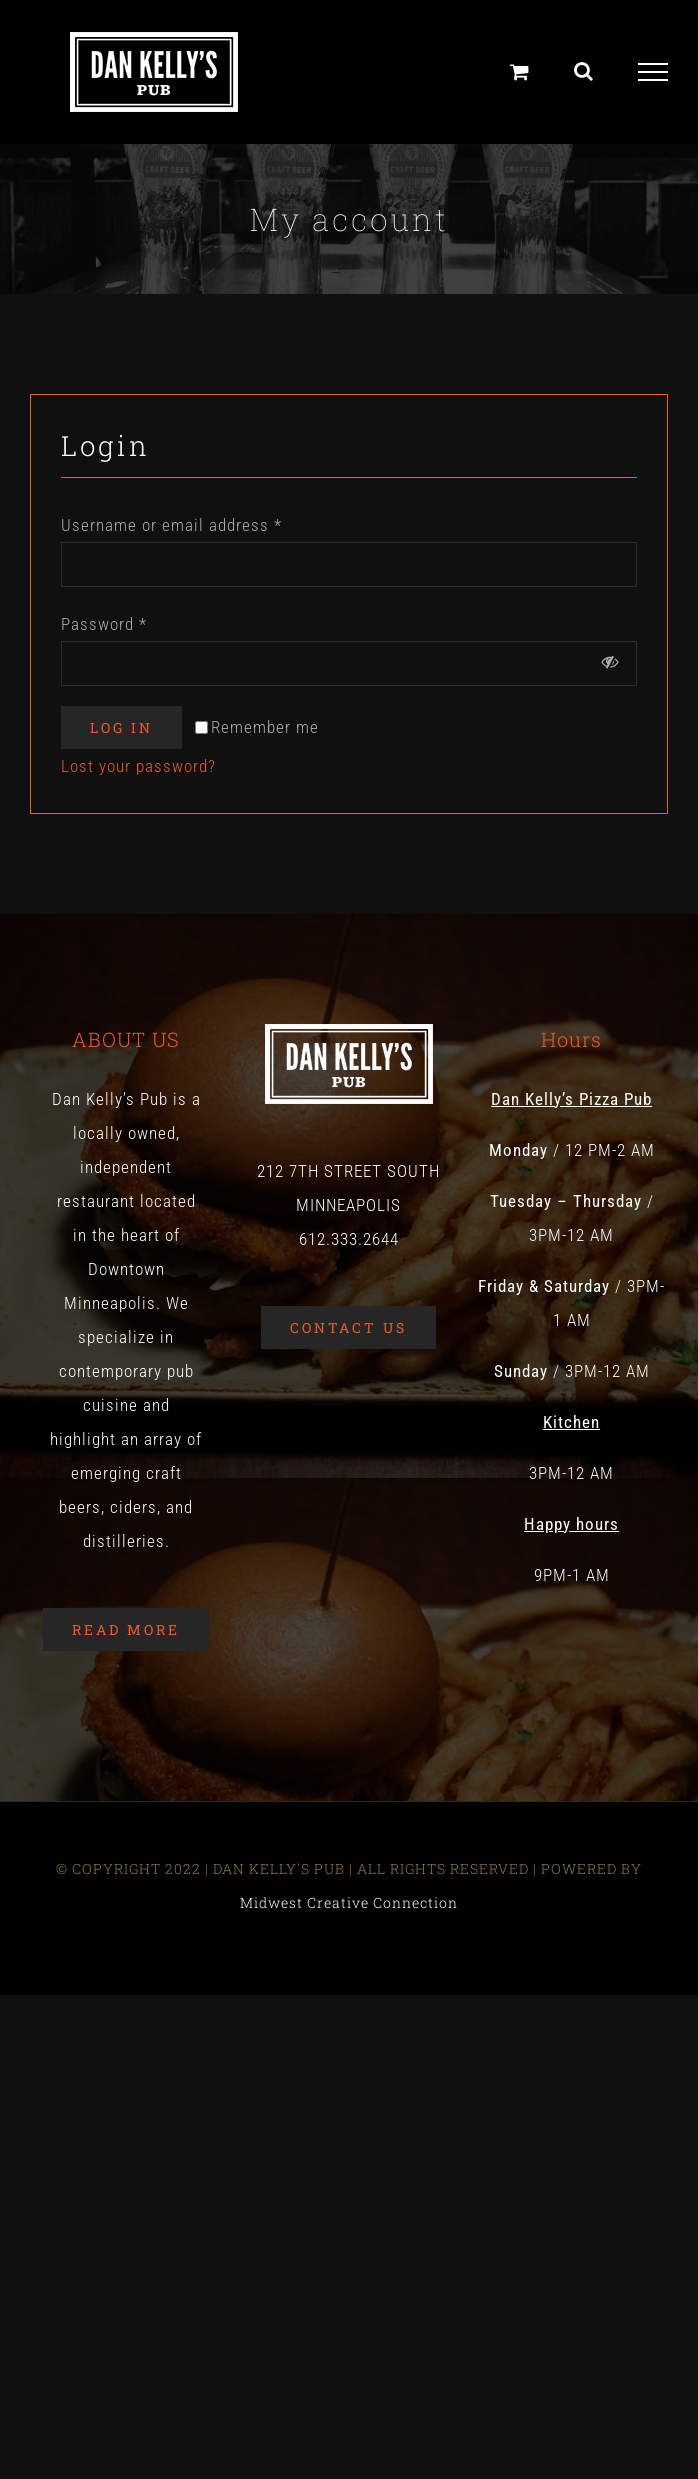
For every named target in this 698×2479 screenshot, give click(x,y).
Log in (121, 727)
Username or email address (171, 525)
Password (104, 624)
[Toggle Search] (584, 71)
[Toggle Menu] (653, 72)
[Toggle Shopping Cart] (520, 71)
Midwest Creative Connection (349, 1902)
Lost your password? (138, 766)
